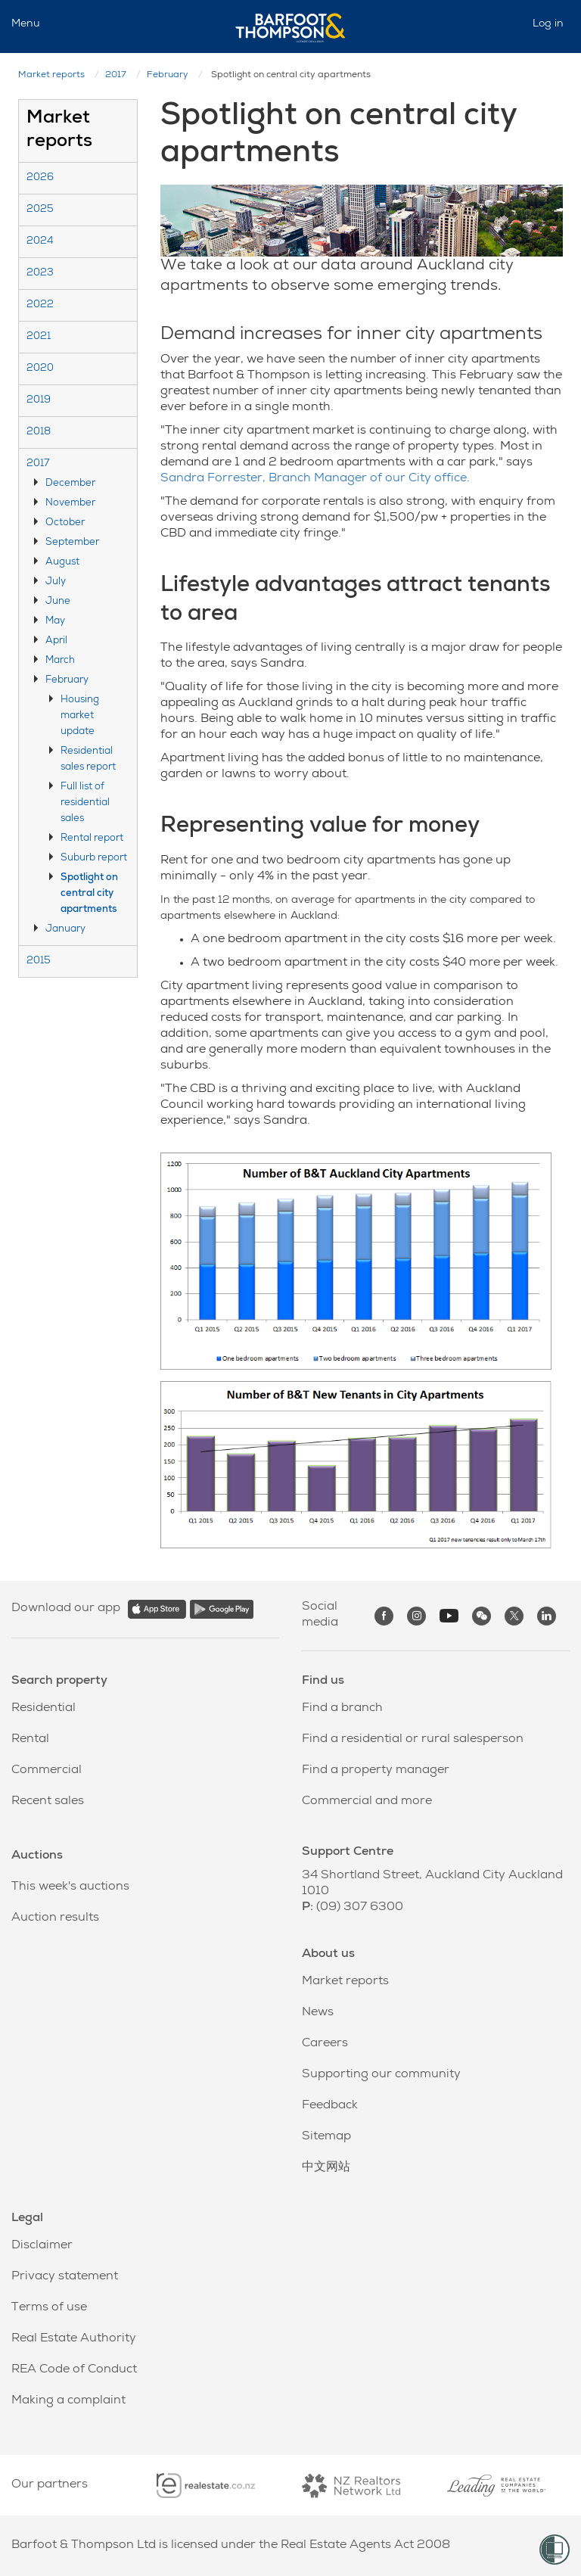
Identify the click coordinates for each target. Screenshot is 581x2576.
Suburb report (94, 858)
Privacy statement (64, 2277)
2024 (39, 242)
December (70, 484)
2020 (40, 369)
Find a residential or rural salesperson (413, 1740)
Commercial (46, 1771)
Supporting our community (381, 2075)
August (62, 563)
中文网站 (326, 2168)
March (60, 661)
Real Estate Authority (73, 2339)
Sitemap (326, 2137)
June (57, 602)
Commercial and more (367, 1802)
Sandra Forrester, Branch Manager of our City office (313, 479)
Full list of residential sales (85, 803)
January (65, 930)
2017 (115, 75)
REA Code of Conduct (74, 2370)
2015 (38, 961)
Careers (325, 2044)
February (167, 75)
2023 (40, 273)
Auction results (55, 1918)
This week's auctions (70, 1887)
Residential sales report (88, 760)
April (56, 641)
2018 (38, 432)
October (65, 523)
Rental (30, 1740)
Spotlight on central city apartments (89, 894)
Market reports (51, 75)
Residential (43, 1709)
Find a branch (342, 1709)
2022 (40, 305)
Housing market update (80, 716)
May (55, 622)
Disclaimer (42, 2246)
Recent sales (47, 1802)
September (72, 543)
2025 (40, 210)
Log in (548, 24)
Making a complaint (68, 2401)
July (55, 582)
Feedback (330, 2106)
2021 (38, 337)
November (70, 504)
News (318, 2013)
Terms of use (49, 2308)
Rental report (92, 839)
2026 (40, 178)
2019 (38, 401)
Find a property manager (375, 1771)
